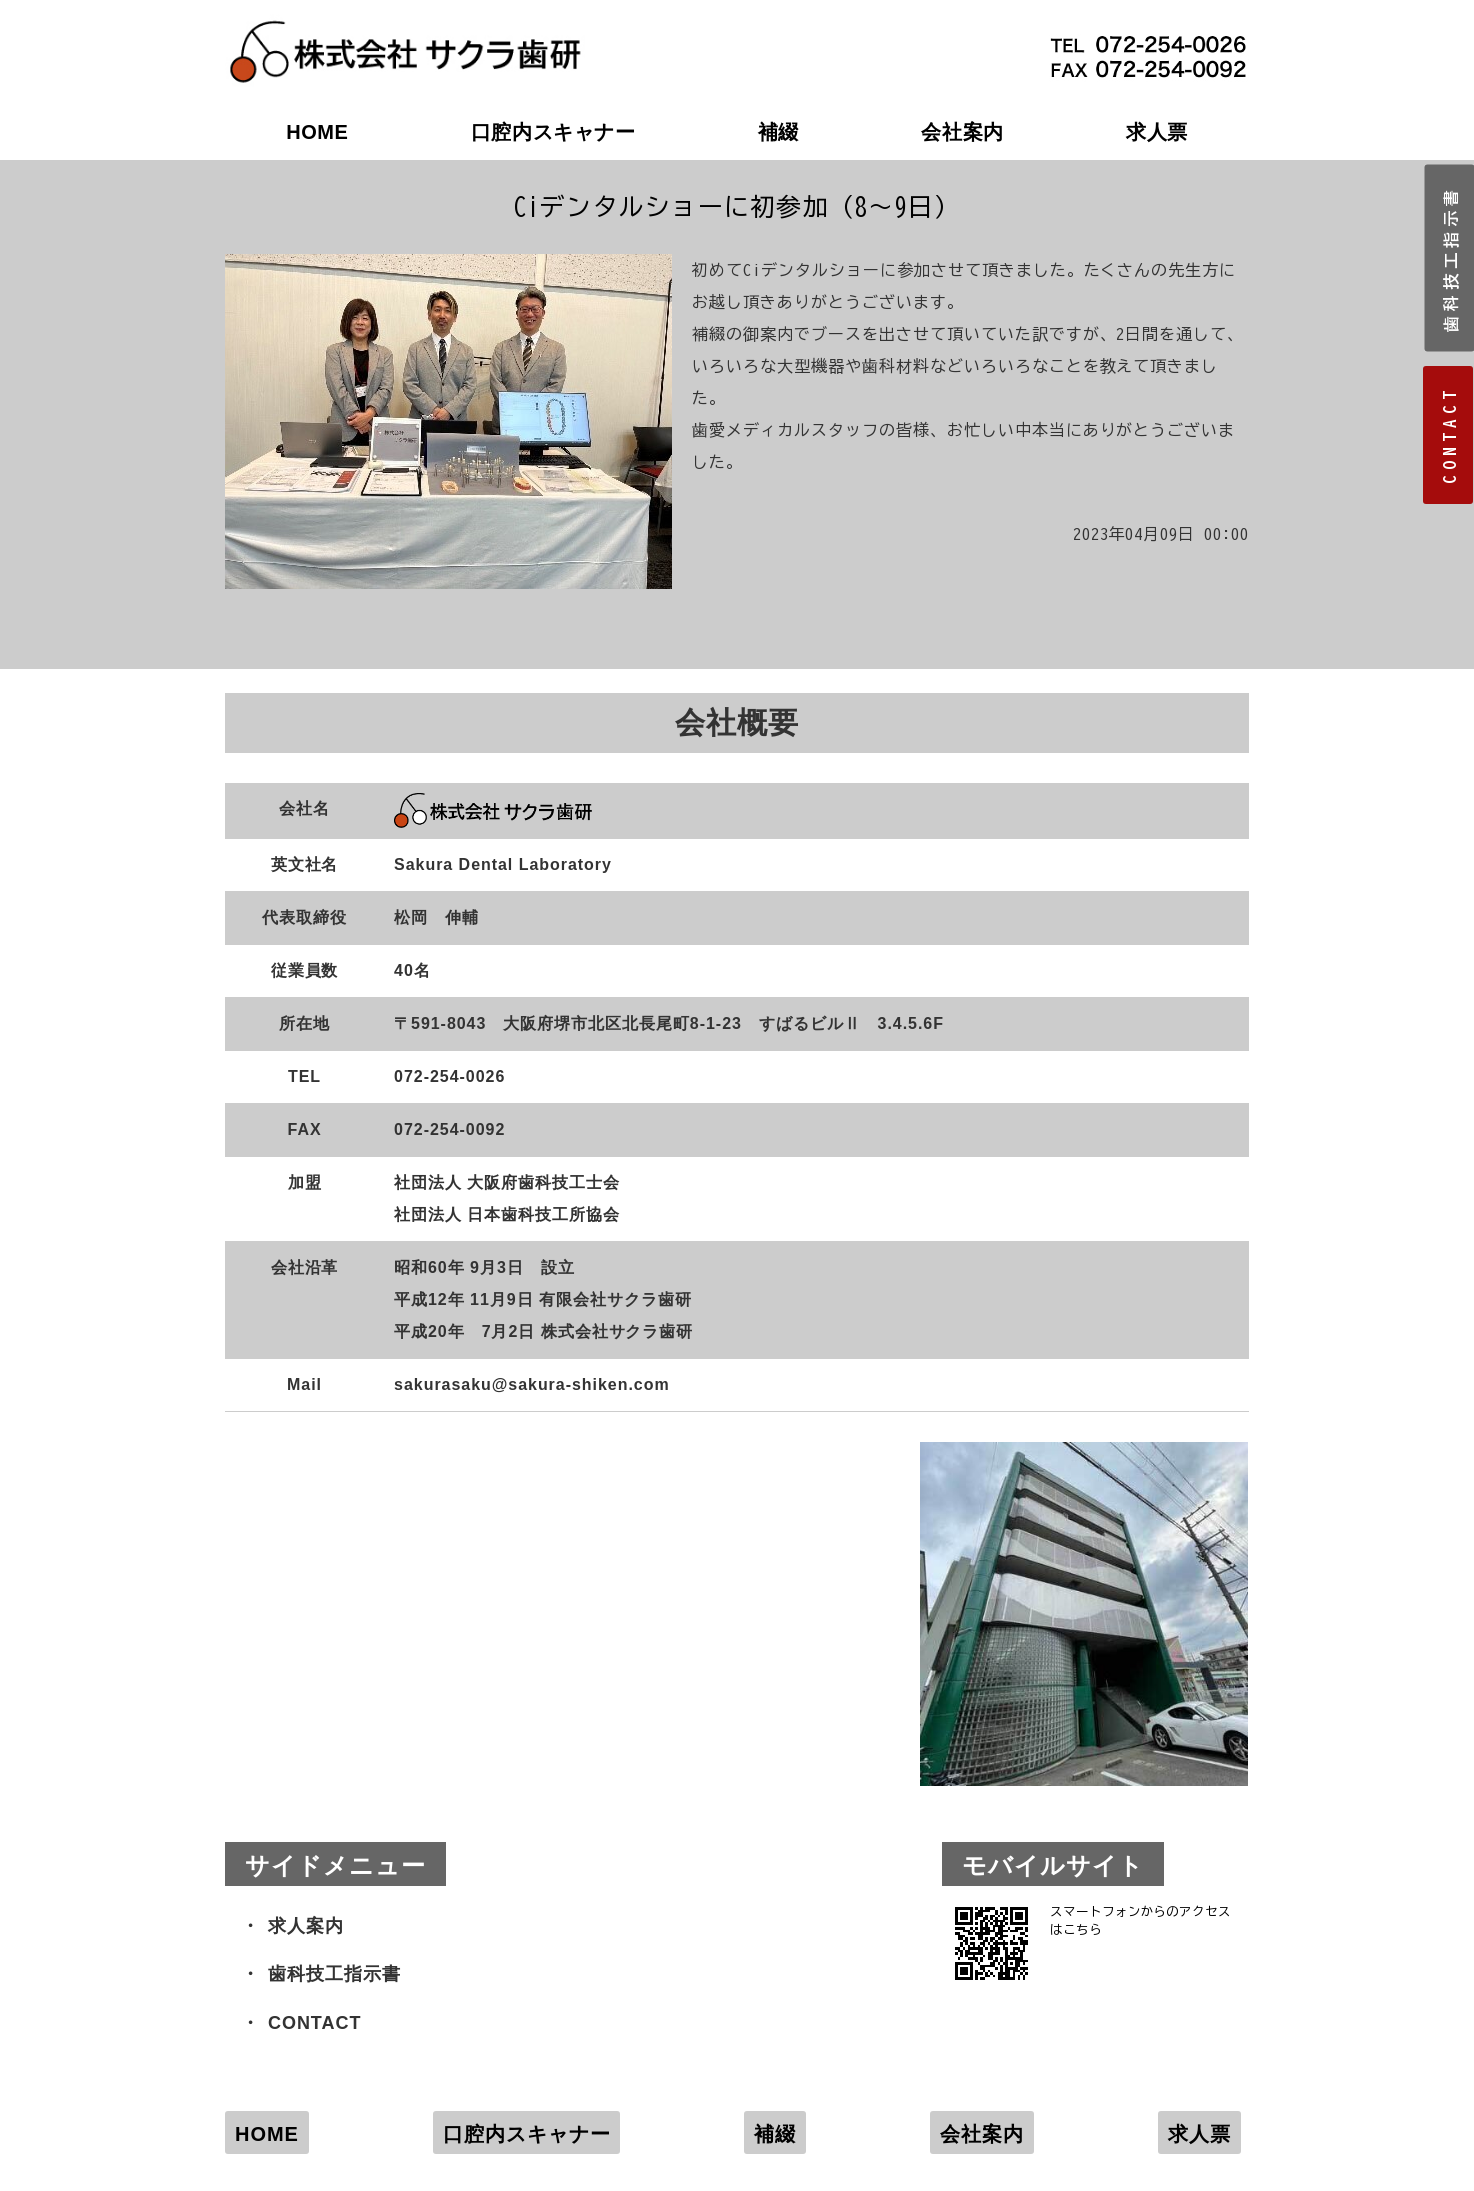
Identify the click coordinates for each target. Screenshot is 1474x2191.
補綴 (778, 132)
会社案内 (962, 132)
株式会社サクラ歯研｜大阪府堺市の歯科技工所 (405, 31)
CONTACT (314, 2023)
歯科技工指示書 (334, 1974)
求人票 (1157, 132)
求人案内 (306, 1926)
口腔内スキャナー (553, 132)
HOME (317, 132)
